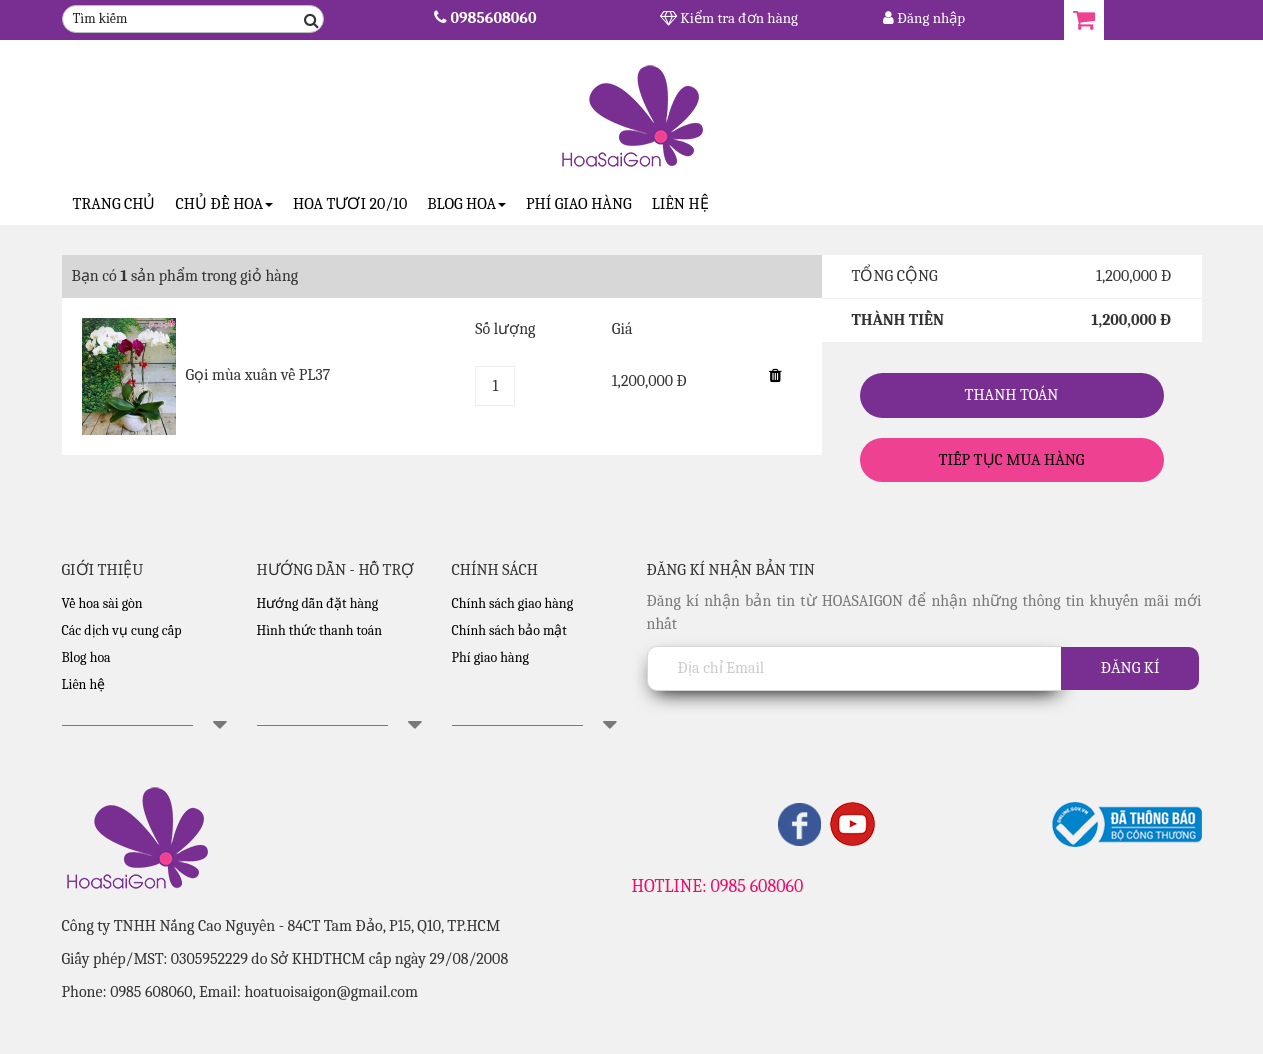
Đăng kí (1130, 668)
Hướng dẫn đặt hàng (318, 603)
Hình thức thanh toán (320, 630)
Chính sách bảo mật (509, 630)
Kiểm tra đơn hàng (729, 18)
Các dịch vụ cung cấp (122, 630)
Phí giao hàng (579, 204)
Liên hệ (680, 204)
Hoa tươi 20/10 (350, 204)
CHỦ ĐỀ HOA (224, 204)
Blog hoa (86, 657)
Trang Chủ (114, 204)
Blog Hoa (466, 204)
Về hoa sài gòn (102, 603)
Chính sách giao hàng (513, 603)
